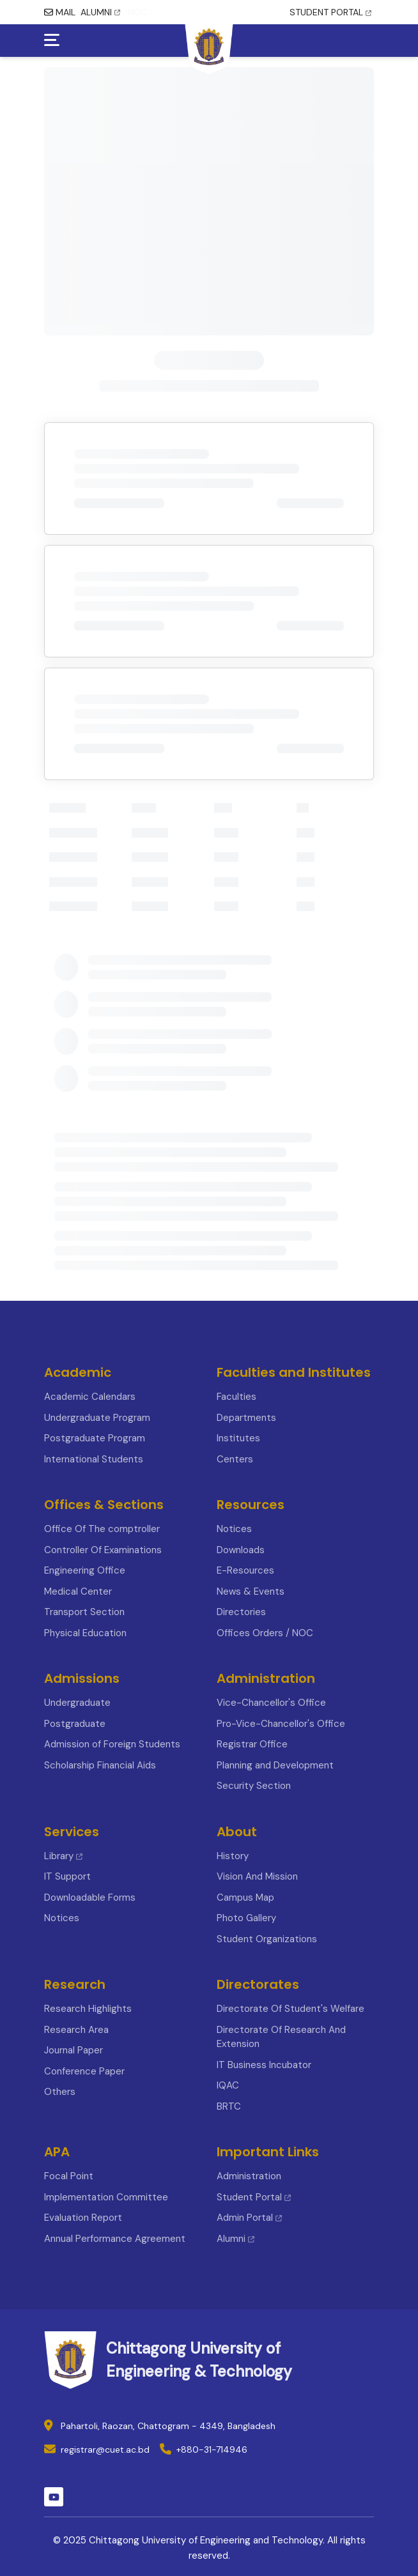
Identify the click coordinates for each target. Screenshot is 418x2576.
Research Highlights (88, 2008)
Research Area (76, 2029)
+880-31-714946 (211, 2449)
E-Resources (245, 1570)
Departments (246, 1417)
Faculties (236, 1396)
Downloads (241, 1550)
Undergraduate (77, 1702)
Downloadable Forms (89, 1897)
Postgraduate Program (94, 1438)
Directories (241, 1612)
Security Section (254, 1785)
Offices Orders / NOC (265, 1633)
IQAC (228, 2085)
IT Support (67, 1876)
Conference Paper (84, 2071)
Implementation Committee (106, 2197)
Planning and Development (275, 1765)
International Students (93, 1459)
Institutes (238, 1438)
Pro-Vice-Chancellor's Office (281, 1723)
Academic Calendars (89, 1396)
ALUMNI (100, 12)
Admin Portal (249, 2217)
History (233, 1856)
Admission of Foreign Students (112, 1744)
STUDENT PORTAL (330, 12)
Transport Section (84, 1612)
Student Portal (254, 2197)
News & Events (250, 1591)
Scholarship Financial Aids (100, 1765)
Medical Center (78, 1591)
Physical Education (85, 1633)
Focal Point (68, 2176)
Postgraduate (74, 1723)
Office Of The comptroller (102, 1528)
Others (59, 2091)
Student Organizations (267, 1939)
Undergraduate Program (97, 1417)
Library (63, 1856)
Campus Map (245, 1897)
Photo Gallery (246, 1918)
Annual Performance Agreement (114, 2238)
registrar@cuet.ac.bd (105, 2449)
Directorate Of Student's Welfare (290, 2008)
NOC (137, 12)
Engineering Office (84, 1570)
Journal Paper (73, 2050)
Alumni (235, 2238)
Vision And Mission (257, 1876)
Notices (234, 1528)
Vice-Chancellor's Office (271, 1702)
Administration (249, 2176)
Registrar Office (252, 1744)
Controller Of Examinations (103, 1550)
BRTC (229, 2106)
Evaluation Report (83, 2217)
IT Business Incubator (264, 2064)
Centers (235, 1459)
